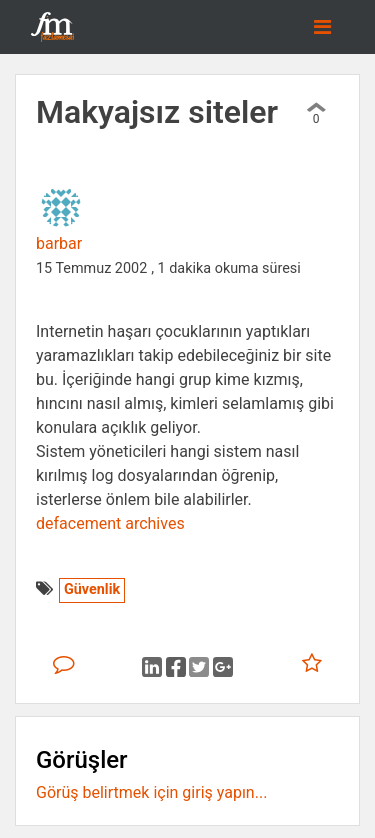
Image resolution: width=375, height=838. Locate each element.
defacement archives (110, 523)
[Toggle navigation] (322, 27)
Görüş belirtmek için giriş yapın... (151, 792)
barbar (59, 243)
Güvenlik (92, 589)
